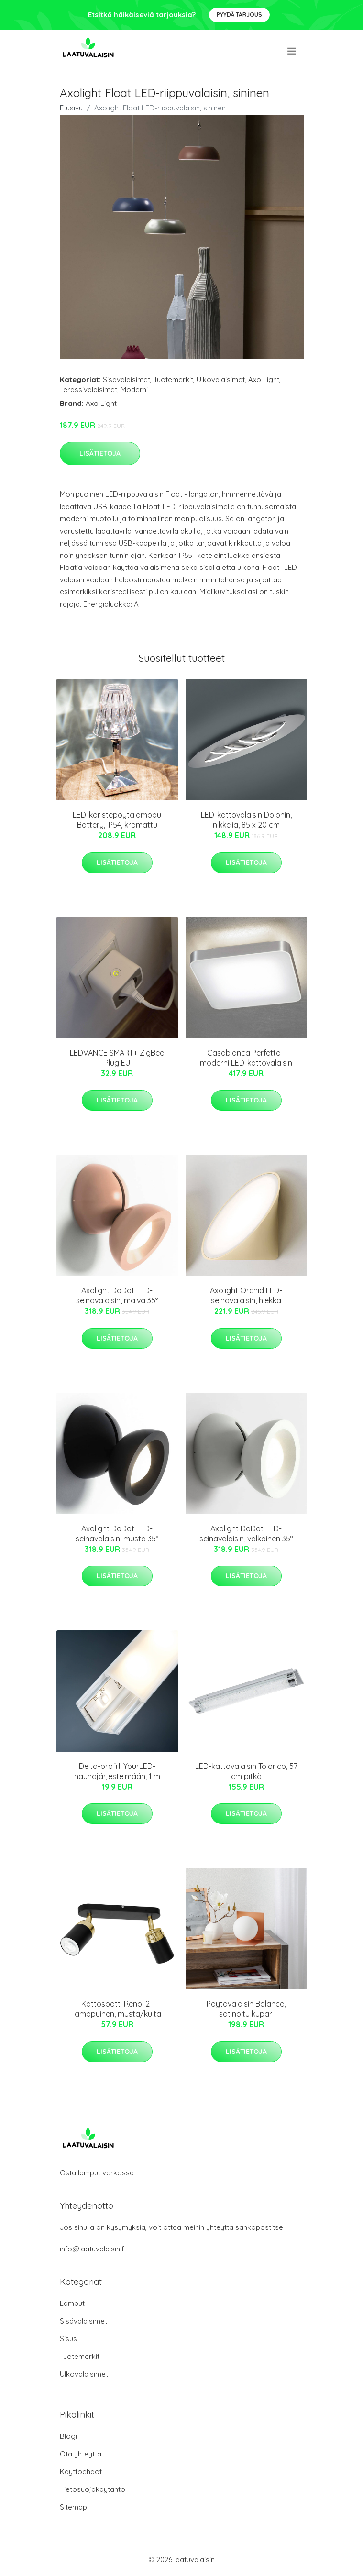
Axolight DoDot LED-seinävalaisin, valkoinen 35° (246, 1533)
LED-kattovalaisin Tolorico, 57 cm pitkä (246, 1771)
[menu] (292, 51)
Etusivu (71, 107)
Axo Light (263, 379)
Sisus (68, 2338)
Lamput (72, 2303)
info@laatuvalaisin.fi (93, 2248)
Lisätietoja (100, 453)
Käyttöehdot (81, 2471)
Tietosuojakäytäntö (92, 2489)
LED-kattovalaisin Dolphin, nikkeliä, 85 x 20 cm (246, 820)
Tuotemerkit (173, 379)
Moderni (134, 389)
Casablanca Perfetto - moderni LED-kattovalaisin (246, 1058)
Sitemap (73, 2506)
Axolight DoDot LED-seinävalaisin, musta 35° (117, 1533)
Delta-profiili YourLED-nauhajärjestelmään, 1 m (117, 1771)
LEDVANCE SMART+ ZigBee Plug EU (117, 1058)
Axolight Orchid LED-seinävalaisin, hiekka (246, 1295)
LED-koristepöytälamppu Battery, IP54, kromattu (117, 820)
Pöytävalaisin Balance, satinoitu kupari (246, 2009)
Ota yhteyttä (80, 2453)
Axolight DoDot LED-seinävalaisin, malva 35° (117, 1295)
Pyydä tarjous (239, 14)
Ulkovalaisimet (221, 379)
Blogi (68, 2436)
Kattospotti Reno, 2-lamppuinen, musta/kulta (117, 2009)
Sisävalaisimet (126, 379)
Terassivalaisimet (88, 389)
